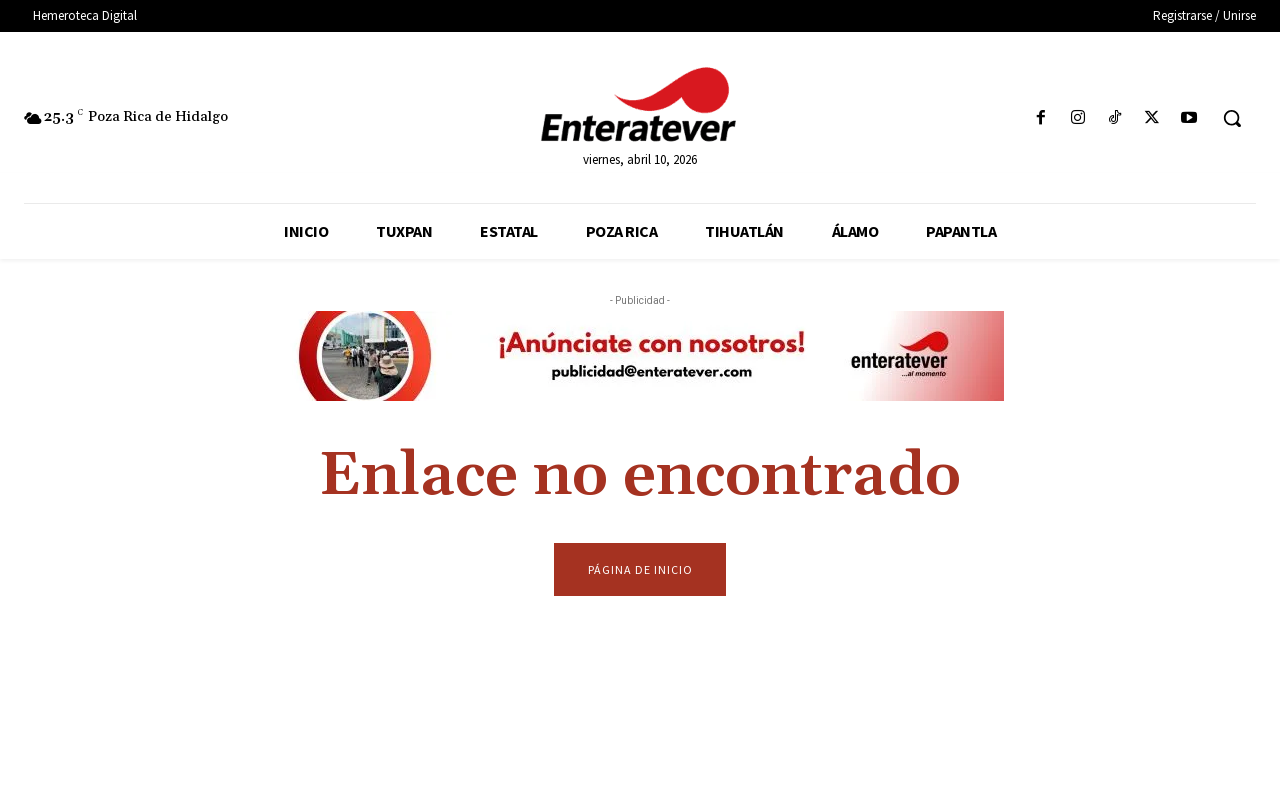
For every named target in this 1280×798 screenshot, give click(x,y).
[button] (1232, 118)
